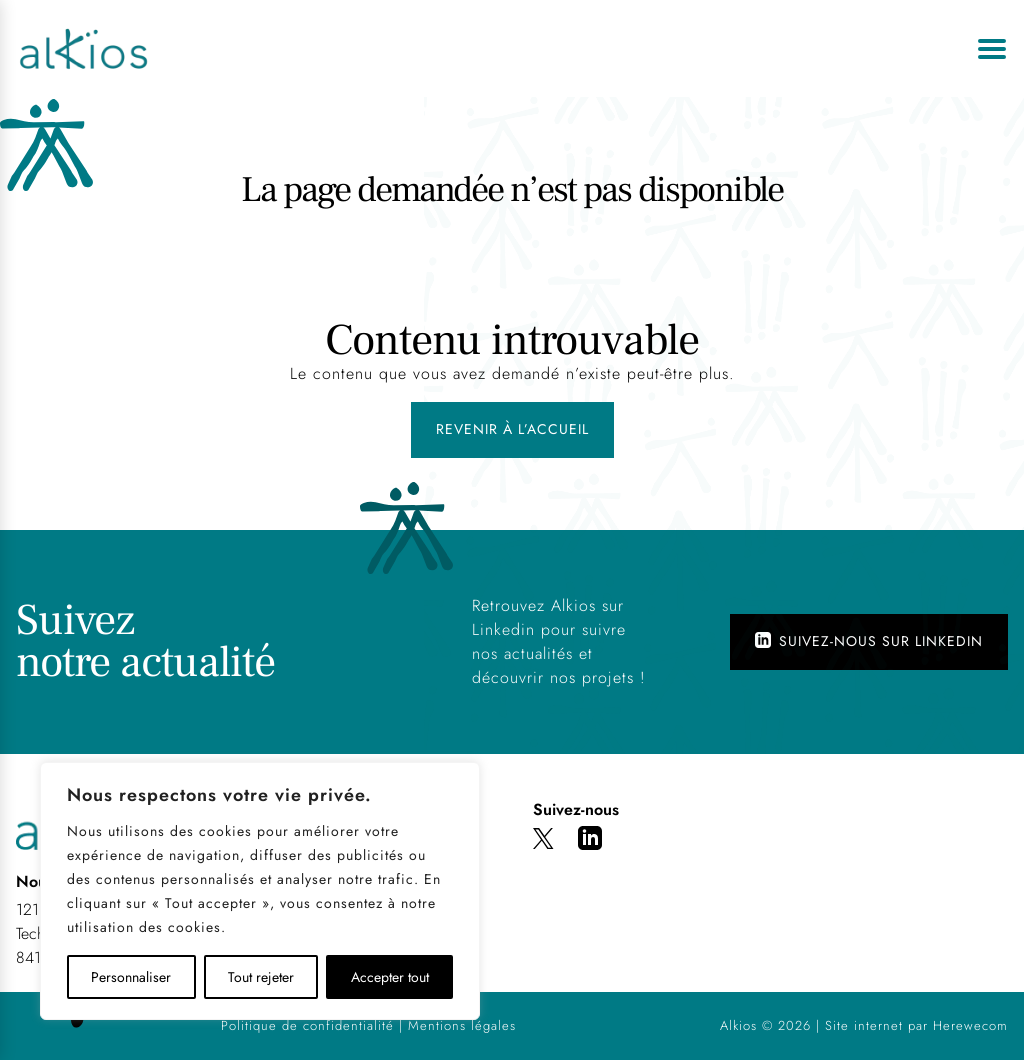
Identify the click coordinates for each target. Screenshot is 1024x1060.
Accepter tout (390, 977)
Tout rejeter (261, 977)
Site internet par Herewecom (916, 1025)
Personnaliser (131, 977)
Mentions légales (462, 1025)
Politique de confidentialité (307, 1025)
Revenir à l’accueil (512, 429)
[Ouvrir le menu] (992, 49)
